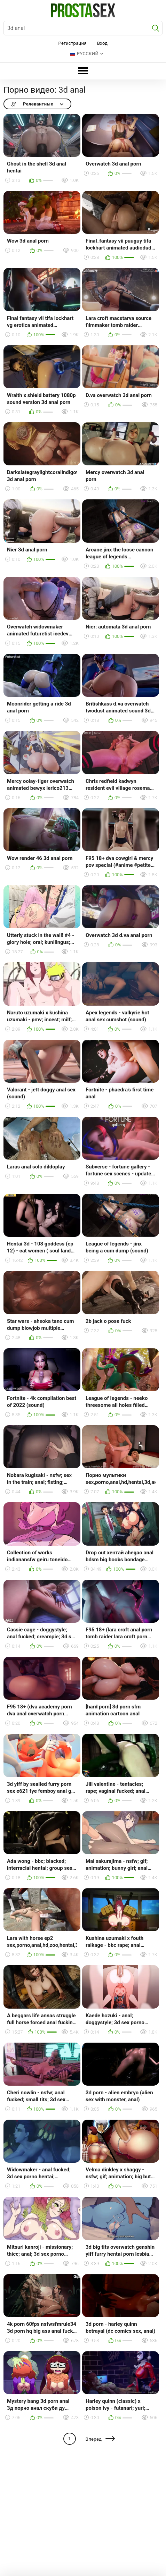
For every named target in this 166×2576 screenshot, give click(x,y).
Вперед (94, 2439)
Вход (102, 43)
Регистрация (72, 43)
